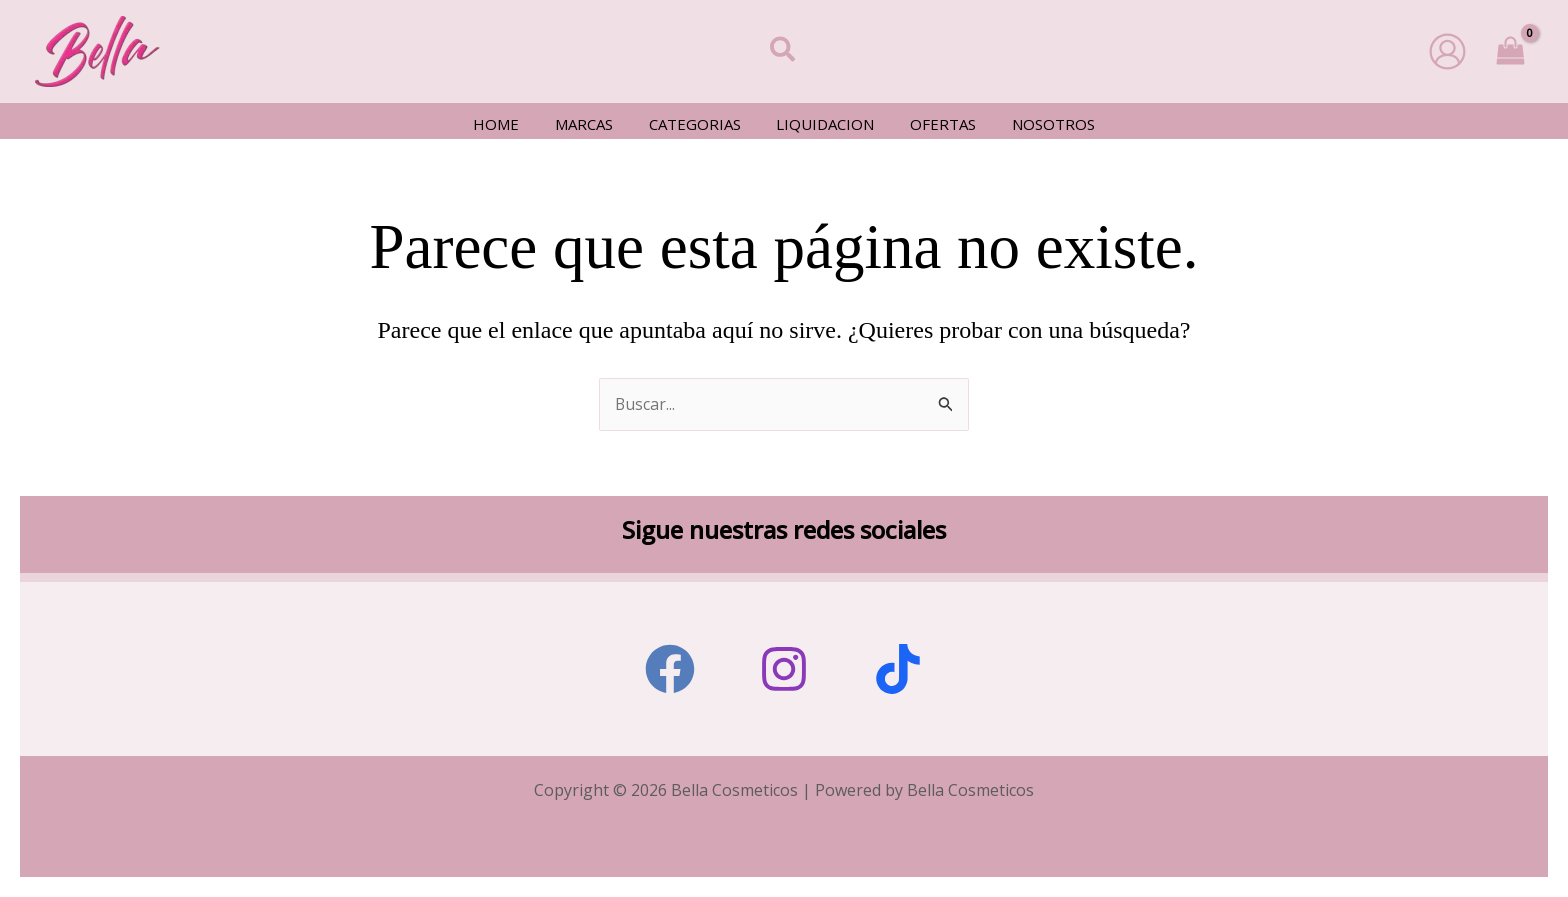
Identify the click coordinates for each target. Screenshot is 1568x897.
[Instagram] (784, 669)
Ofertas (935, 124)
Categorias (698, 124)
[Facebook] (670, 669)
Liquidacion (823, 124)
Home (511, 124)
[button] (783, 52)
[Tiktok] (898, 669)
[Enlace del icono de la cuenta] (1447, 51)
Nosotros (1039, 124)
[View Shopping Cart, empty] (1510, 51)
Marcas (593, 124)
